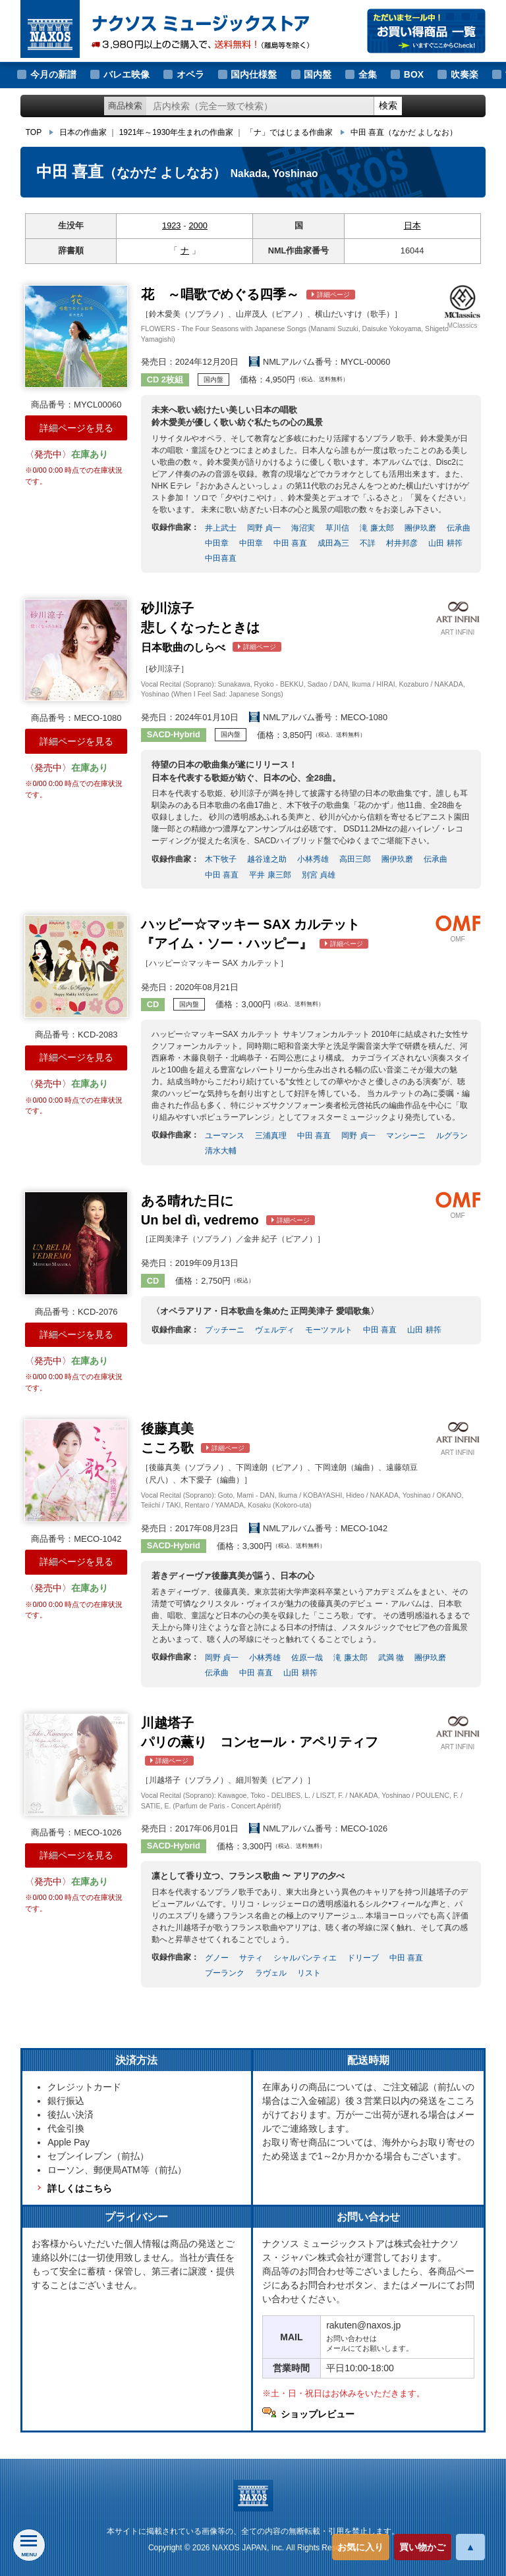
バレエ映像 (126, 74)
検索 (388, 105)
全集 (367, 74)
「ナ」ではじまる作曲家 (289, 132)
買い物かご (422, 2547)
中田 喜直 (404, 132)
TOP (34, 132)
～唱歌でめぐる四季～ (248, 294)
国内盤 (317, 74)
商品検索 (125, 106)
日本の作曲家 (83, 132)
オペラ (190, 74)
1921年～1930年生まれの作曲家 (176, 132)
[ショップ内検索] (260, 106)
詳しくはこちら (79, 2188)
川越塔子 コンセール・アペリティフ (259, 1741)
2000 (197, 225)
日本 (412, 225)
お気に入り (360, 2547)
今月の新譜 (53, 74)
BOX (414, 74)
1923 (171, 225)
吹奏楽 (464, 74)
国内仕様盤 (254, 74)
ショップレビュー (317, 2414)
